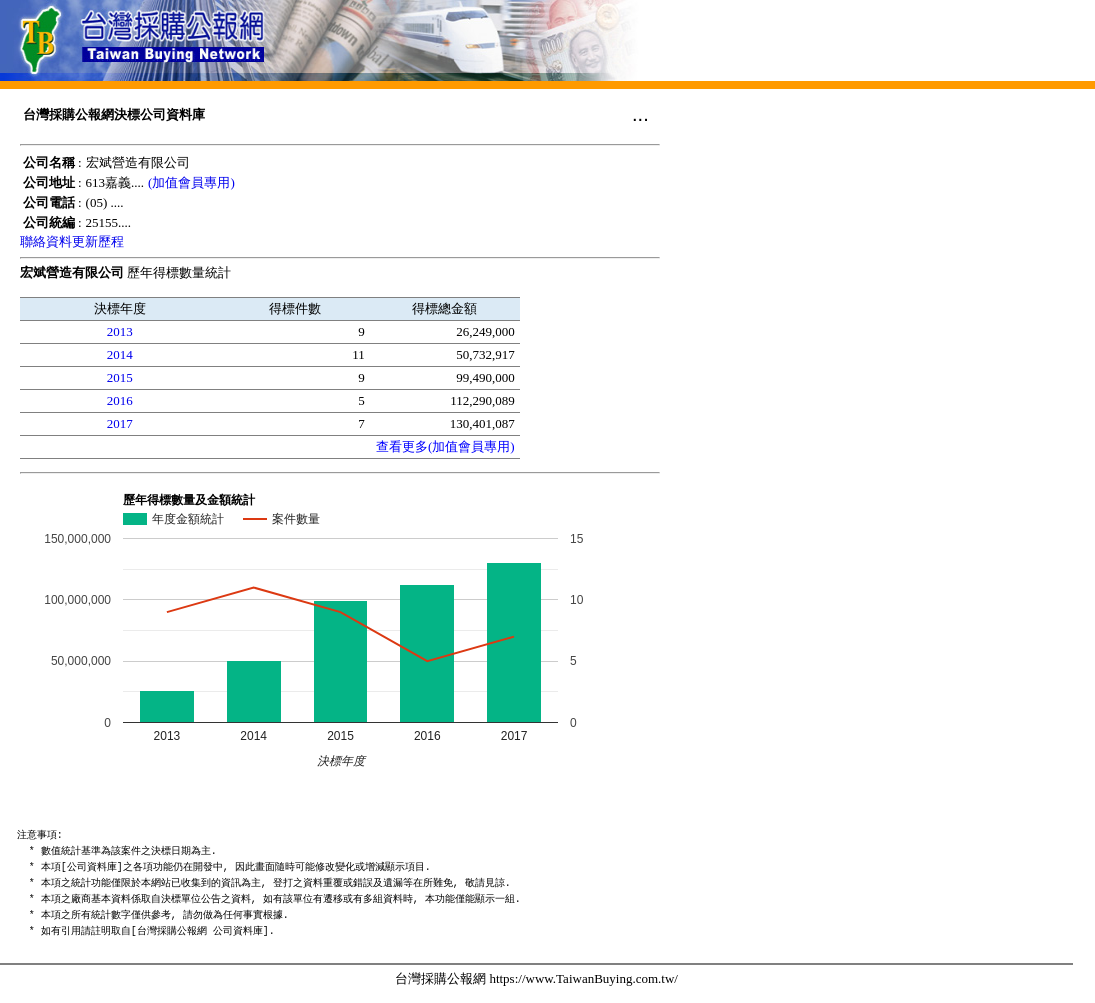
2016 (120, 400)
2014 (120, 354)
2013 (120, 331)
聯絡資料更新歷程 (72, 241)
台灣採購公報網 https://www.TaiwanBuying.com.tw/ (536, 978)
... (640, 114)
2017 (120, 423)
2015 (120, 377)
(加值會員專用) (191, 182)
